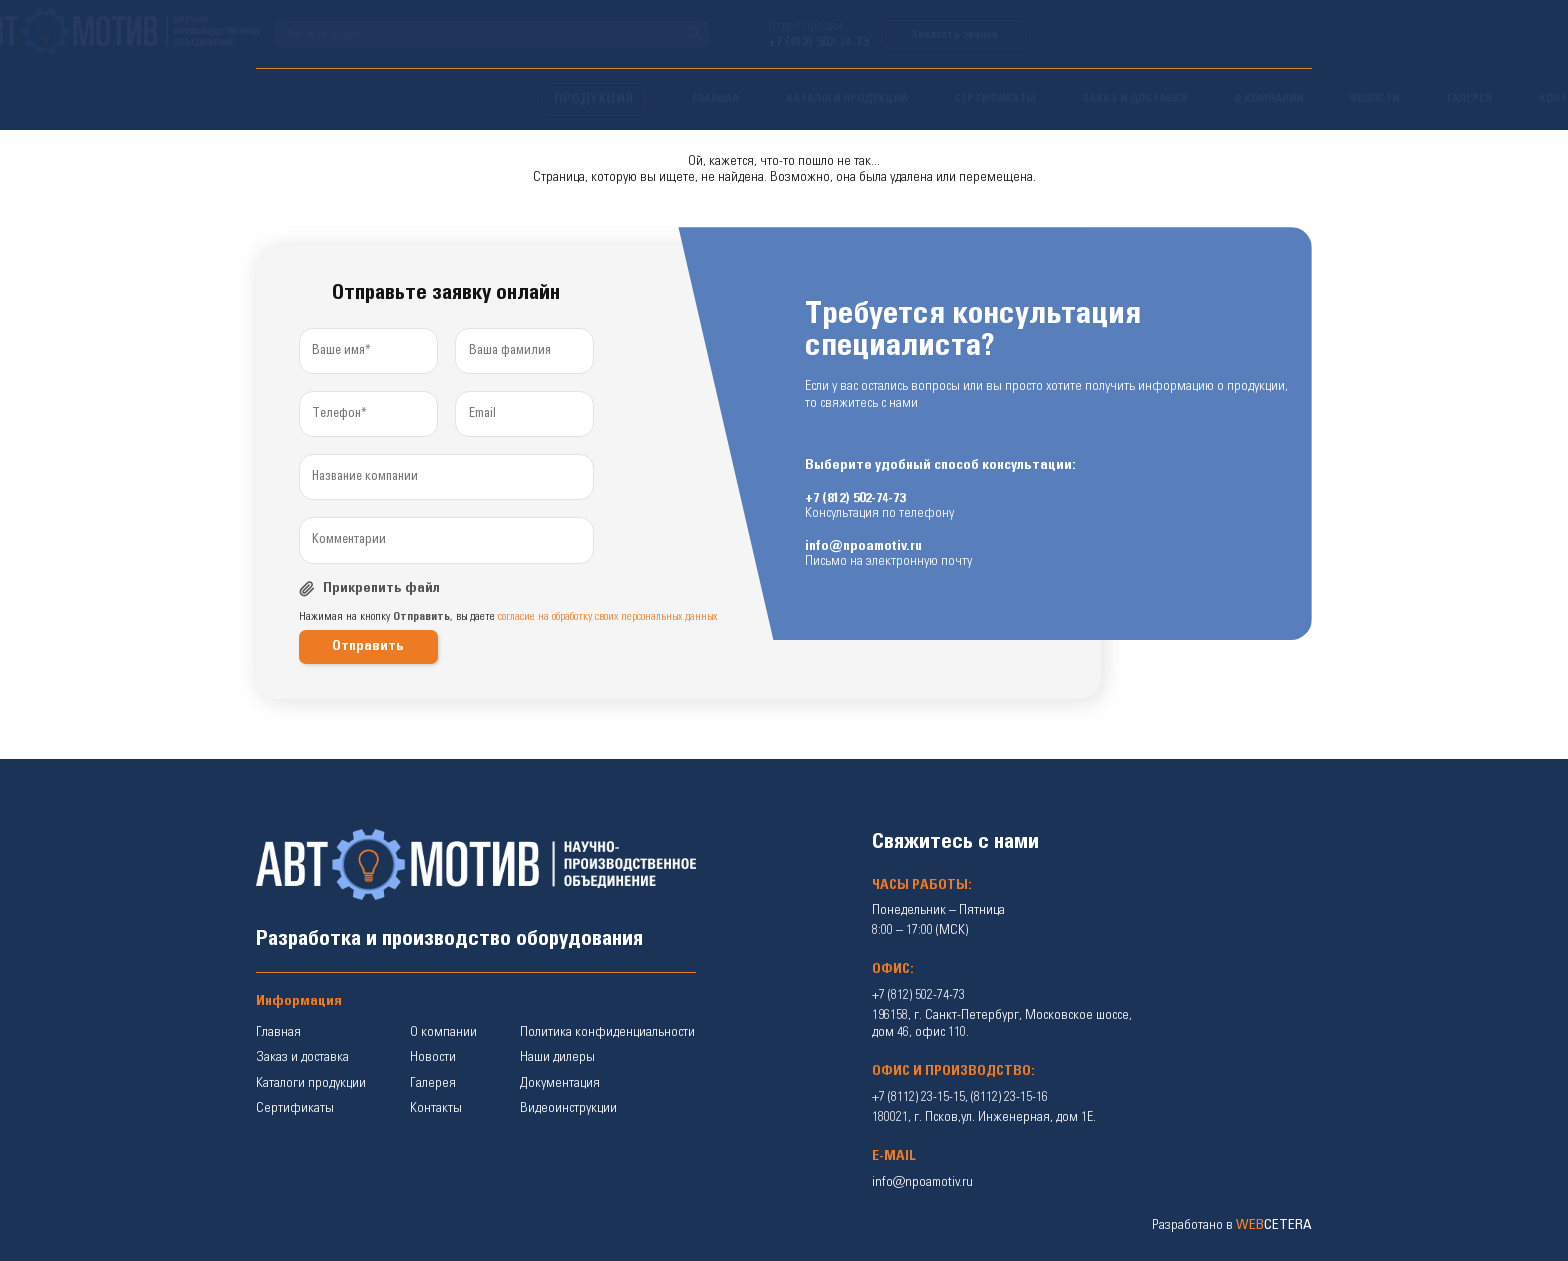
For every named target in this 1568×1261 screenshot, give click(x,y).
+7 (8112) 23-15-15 (918, 1097)
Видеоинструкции (568, 1108)
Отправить (368, 646)
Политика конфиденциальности (607, 1032)
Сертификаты (295, 1108)
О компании (443, 1032)
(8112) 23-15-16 (1009, 1097)
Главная (278, 1032)
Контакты (436, 1108)
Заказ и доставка (302, 1057)
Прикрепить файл (381, 588)
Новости (433, 1057)
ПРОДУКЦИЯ (308, 99)
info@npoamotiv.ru (863, 546)
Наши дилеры (557, 1057)
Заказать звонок (1239, 34)
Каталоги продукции (311, 1083)
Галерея (433, 1083)
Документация (560, 1083)
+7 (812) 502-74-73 (1103, 42)
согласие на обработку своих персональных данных (607, 616)
